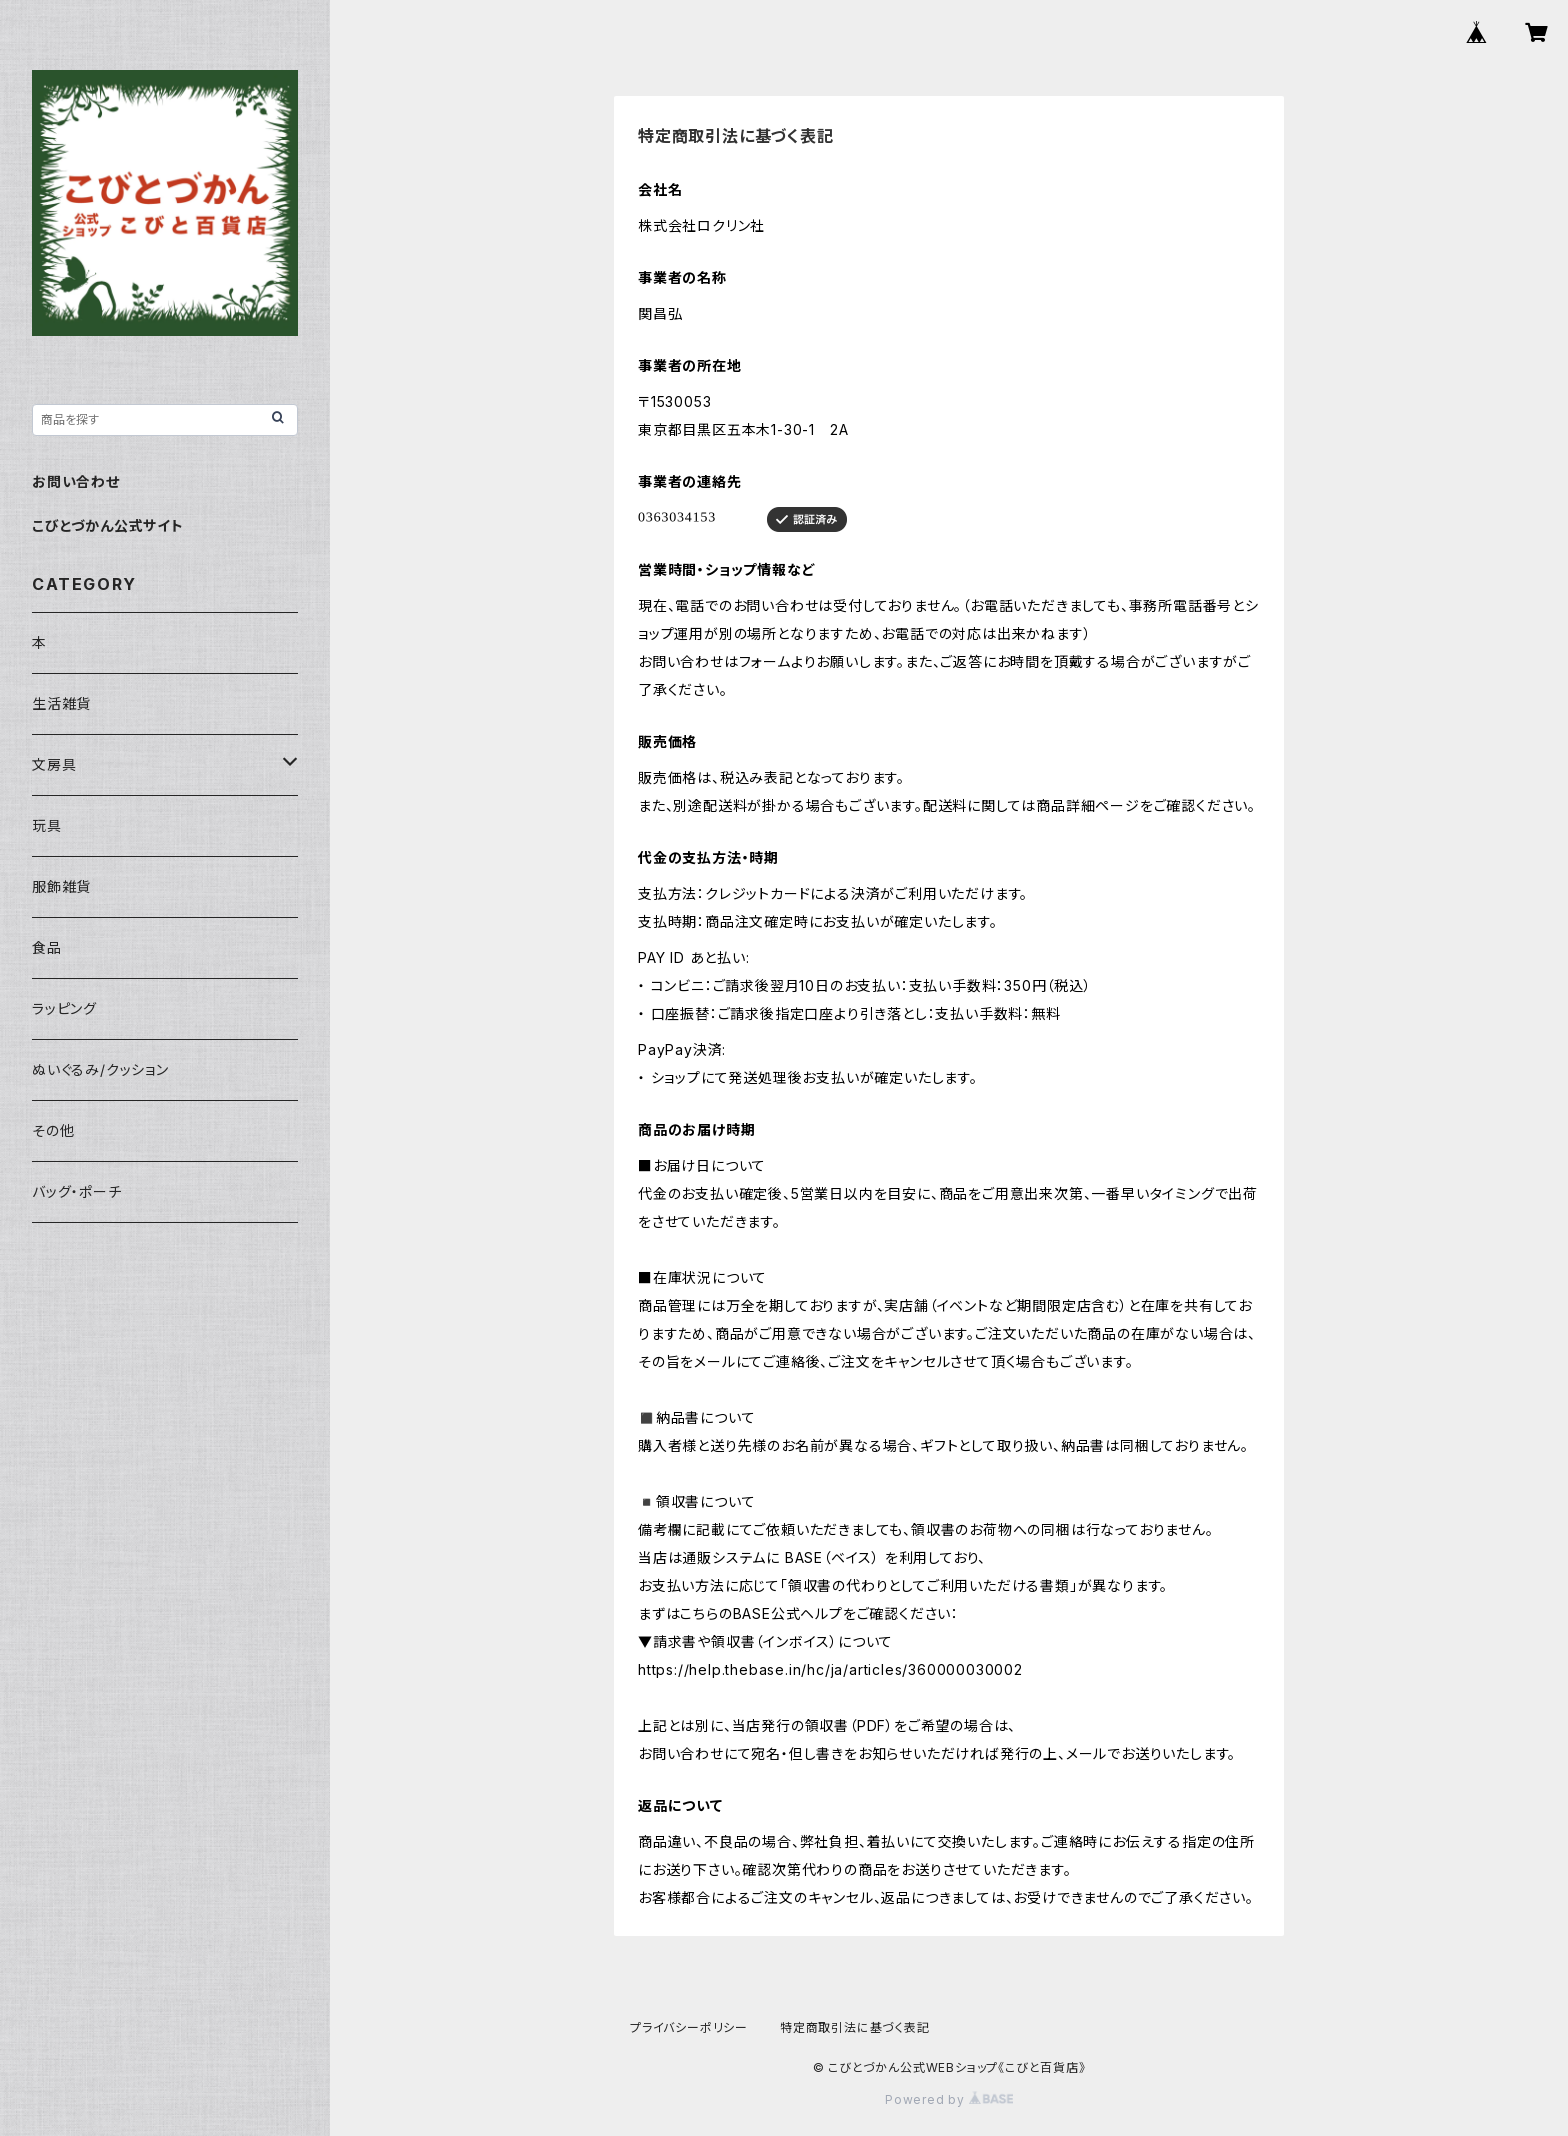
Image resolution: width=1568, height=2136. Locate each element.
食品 (47, 947)
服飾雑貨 (61, 886)
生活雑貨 (61, 703)
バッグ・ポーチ (77, 1191)
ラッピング (64, 1008)
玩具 (47, 825)
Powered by (949, 2099)
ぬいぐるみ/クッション (100, 1069)
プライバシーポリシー (689, 2027)
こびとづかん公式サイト (108, 525)
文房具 (54, 764)
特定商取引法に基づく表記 (855, 2027)
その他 (53, 1130)
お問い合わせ (76, 481)
